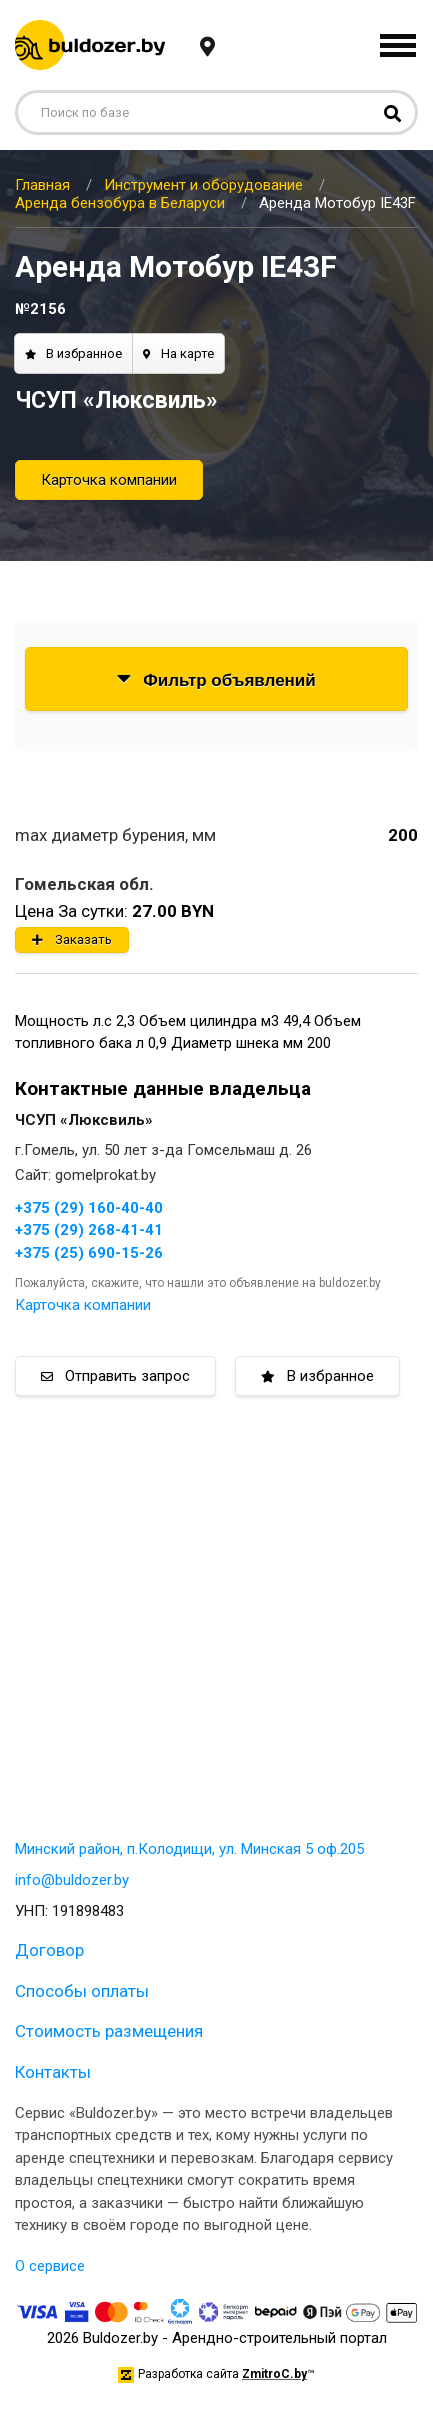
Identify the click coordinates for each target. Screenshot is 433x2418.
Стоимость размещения (109, 2031)
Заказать (72, 939)
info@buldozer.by (72, 1880)
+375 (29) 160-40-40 (89, 1208)
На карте (178, 353)
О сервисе (50, 2266)
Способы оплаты (82, 1991)
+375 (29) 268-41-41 (89, 1230)
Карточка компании (109, 480)
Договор (49, 1950)
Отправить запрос (115, 1376)
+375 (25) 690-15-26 (89, 1253)
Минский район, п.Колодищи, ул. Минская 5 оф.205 (189, 1849)
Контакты (53, 2072)
